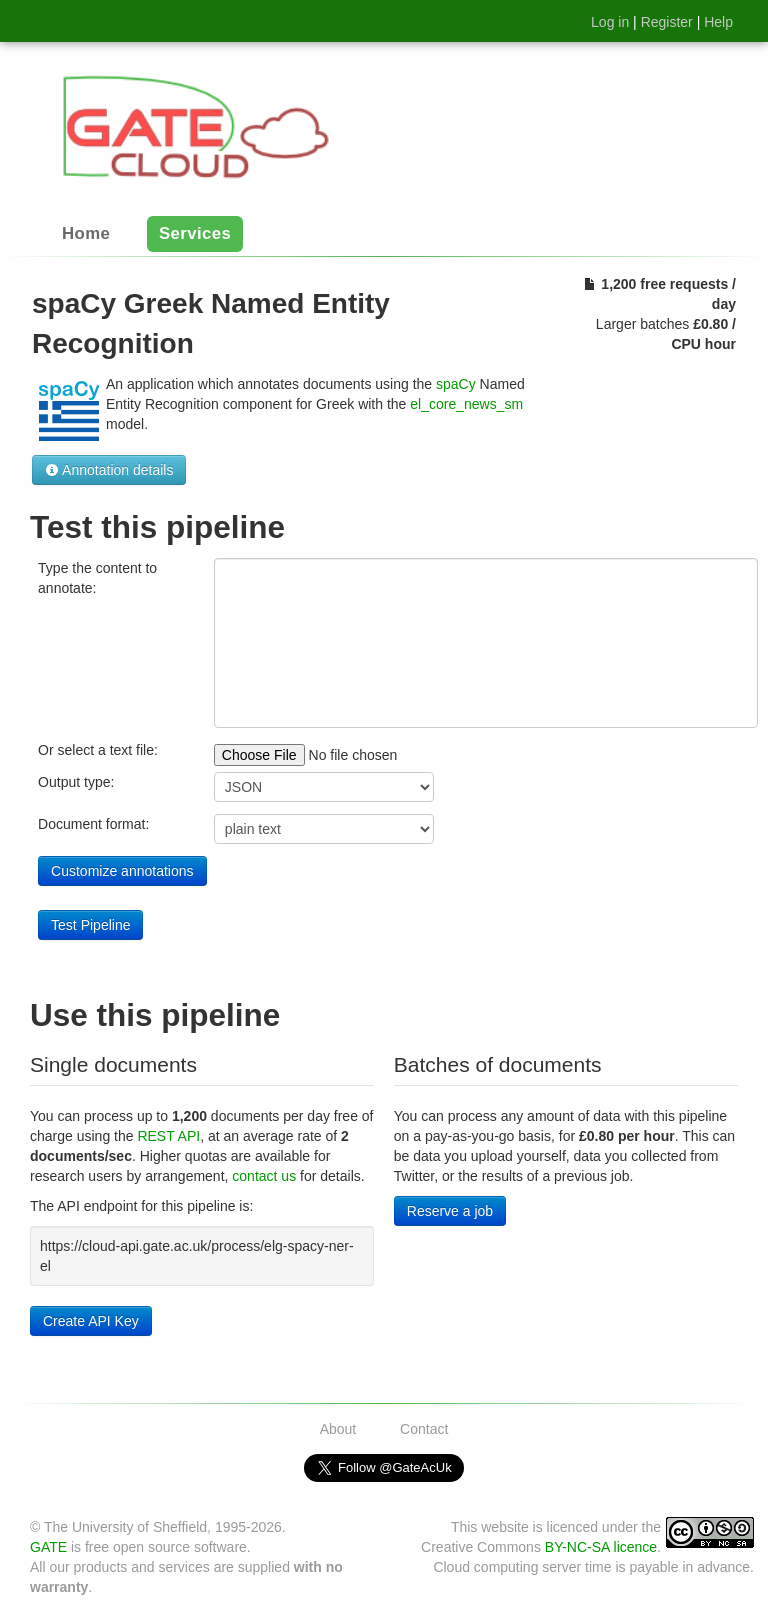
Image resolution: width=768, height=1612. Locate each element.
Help (718, 22)
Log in (610, 22)
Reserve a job (450, 1211)
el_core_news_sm (466, 404)
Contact (424, 1429)
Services (195, 234)
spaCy (456, 384)
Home (86, 234)
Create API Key (91, 1321)
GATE (48, 1547)
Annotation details (109, 470)
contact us (264, 1176)
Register (667, 22)
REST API (168, 1136)
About (338, 1429)
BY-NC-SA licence (601, 1547)
